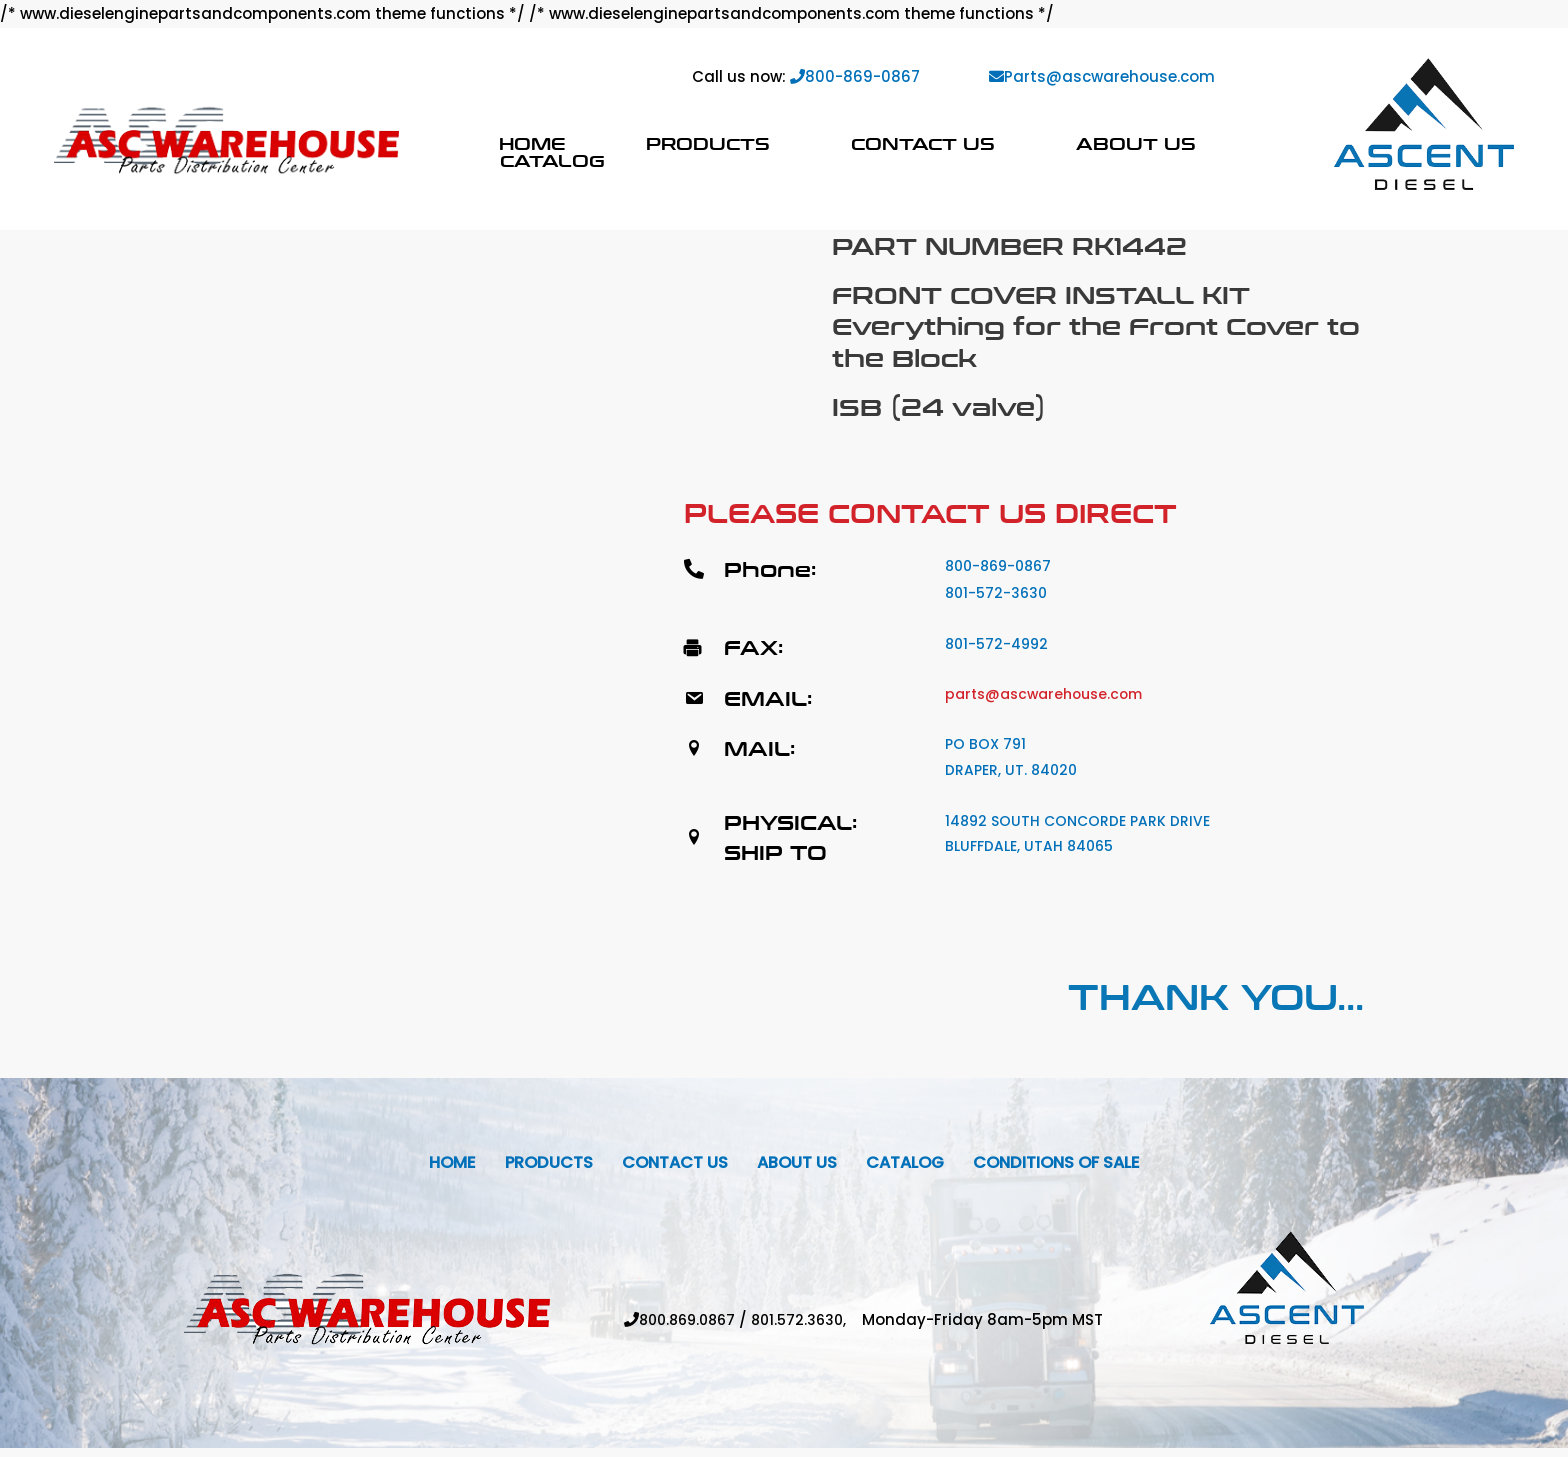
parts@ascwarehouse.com (1051, 693)
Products (708, 143)
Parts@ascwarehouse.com (1102, 76)
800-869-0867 (855, 76)
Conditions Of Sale (1080, 1168)
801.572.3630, (811, 1328)
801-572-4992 (999, 643)
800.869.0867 (684, 1328)
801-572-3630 (998, 592)
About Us (1136, 143)
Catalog (552, 160)
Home (532, 143)
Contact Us (923, 143)
